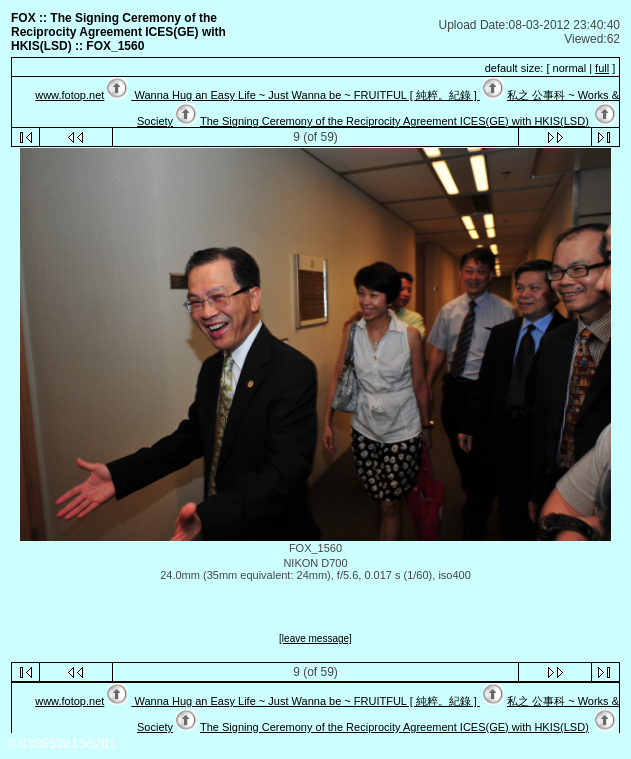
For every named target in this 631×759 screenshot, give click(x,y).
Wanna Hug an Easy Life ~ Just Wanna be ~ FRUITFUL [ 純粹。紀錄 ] (305, 95)
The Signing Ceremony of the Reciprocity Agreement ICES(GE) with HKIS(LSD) (394, 121)
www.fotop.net (69, 95)
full (602, 68)
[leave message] (315, 638)
